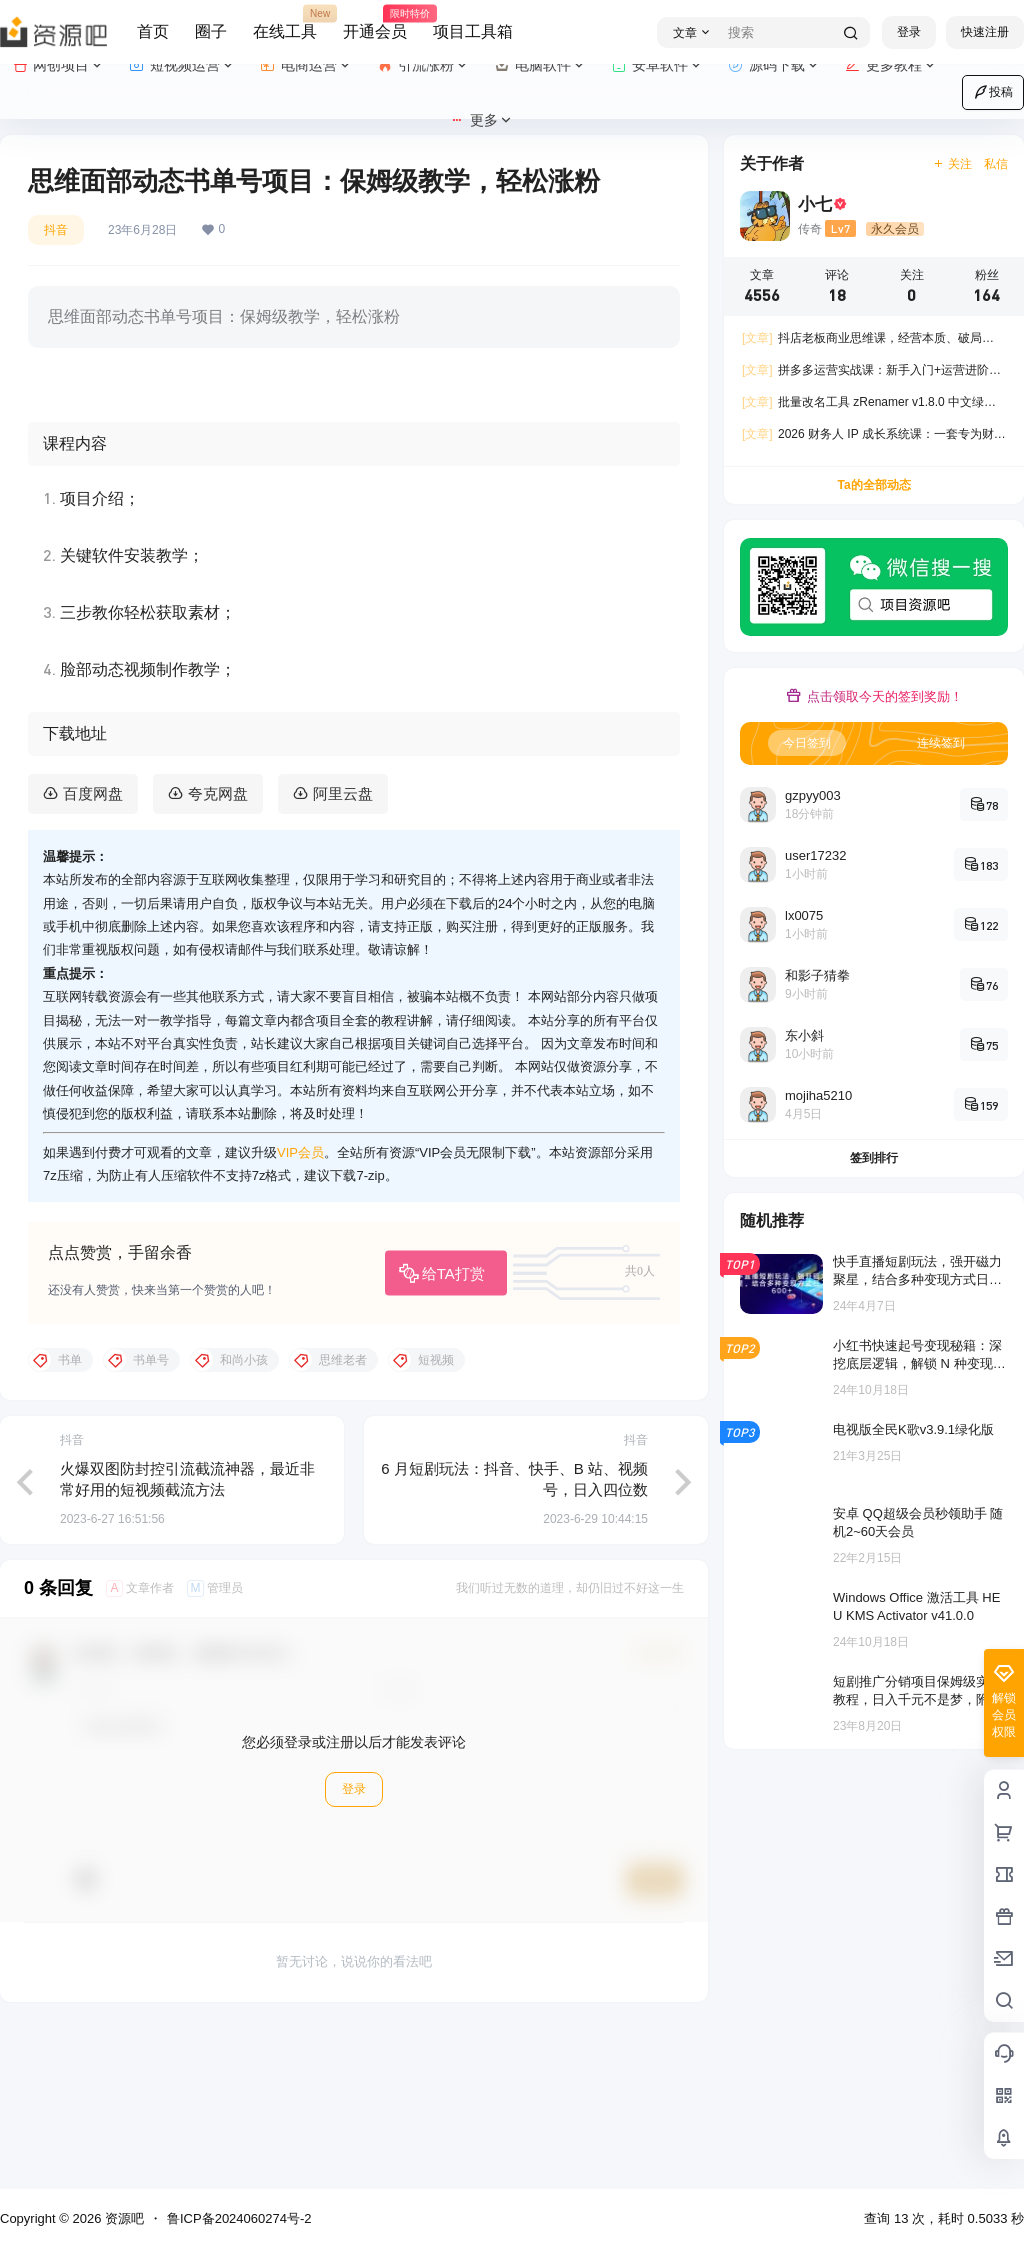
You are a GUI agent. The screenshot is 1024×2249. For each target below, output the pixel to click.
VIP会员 (300, 1309)
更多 (481, 120)
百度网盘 (93, 951)
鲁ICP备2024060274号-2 (239, 2218)
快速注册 (985, 32)
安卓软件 (657, 65)
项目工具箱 (473, 31)
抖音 (56, 230)
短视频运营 (182, 65)
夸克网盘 (218, 951)
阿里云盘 (343, 951)
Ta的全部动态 (873, 485)
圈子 (211, 31)
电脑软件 (540, 65)
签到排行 (874, 1158)
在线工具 (285, 23)
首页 (153, 31)
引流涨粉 (423, 65)
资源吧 (122, 2218)
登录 (909, 32)
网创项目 (58, 65)
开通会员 (375, 23)
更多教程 (891, 65)
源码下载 (774, 65)
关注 (952, 164)
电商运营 (306, 65)
